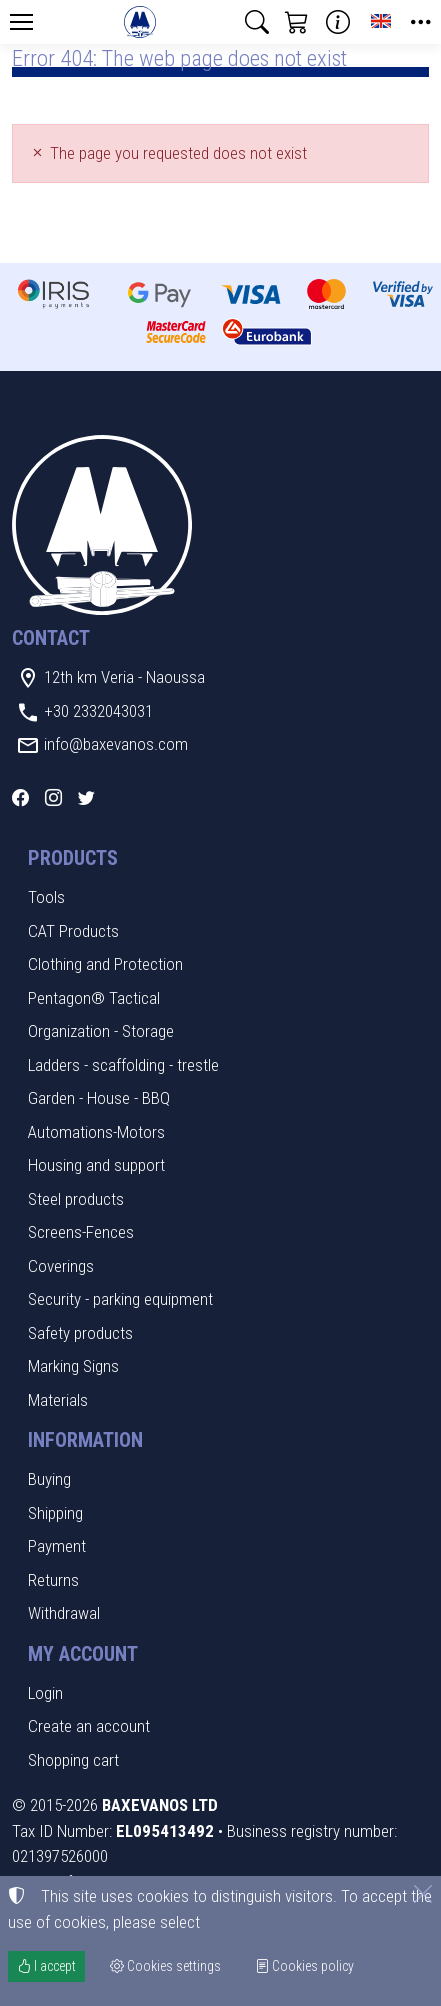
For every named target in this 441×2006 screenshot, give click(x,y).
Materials (58, 1400)
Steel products (76, 1199)
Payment (57, 1546)
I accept (46, 1966)
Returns (53, 1580)
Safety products (80, 1333)
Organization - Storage (101, 1031)
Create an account (89, 1726)
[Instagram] (53, 798)
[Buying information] (338, 22)
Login (45, 1693)
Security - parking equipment (120, 1299)
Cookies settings (165, 1966)
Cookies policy (304, 1966)
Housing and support (96, 1165)
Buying (49, 1479)
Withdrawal (64, 1613)
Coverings (61, 1266)
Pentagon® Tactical (94, 998)
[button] (257, 22)
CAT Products (73, 931)
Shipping (55, 1513)
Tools (46, 897)
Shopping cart (73, 1760)
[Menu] (21, 22)
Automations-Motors (96, 1132)
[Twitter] (86, 798)
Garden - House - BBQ (99, 1098)
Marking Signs (73, 1366)
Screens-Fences (81, 1232)
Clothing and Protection (105, 964)
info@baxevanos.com (116, 744)
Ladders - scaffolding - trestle (123, 1065)
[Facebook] (20, 798)
